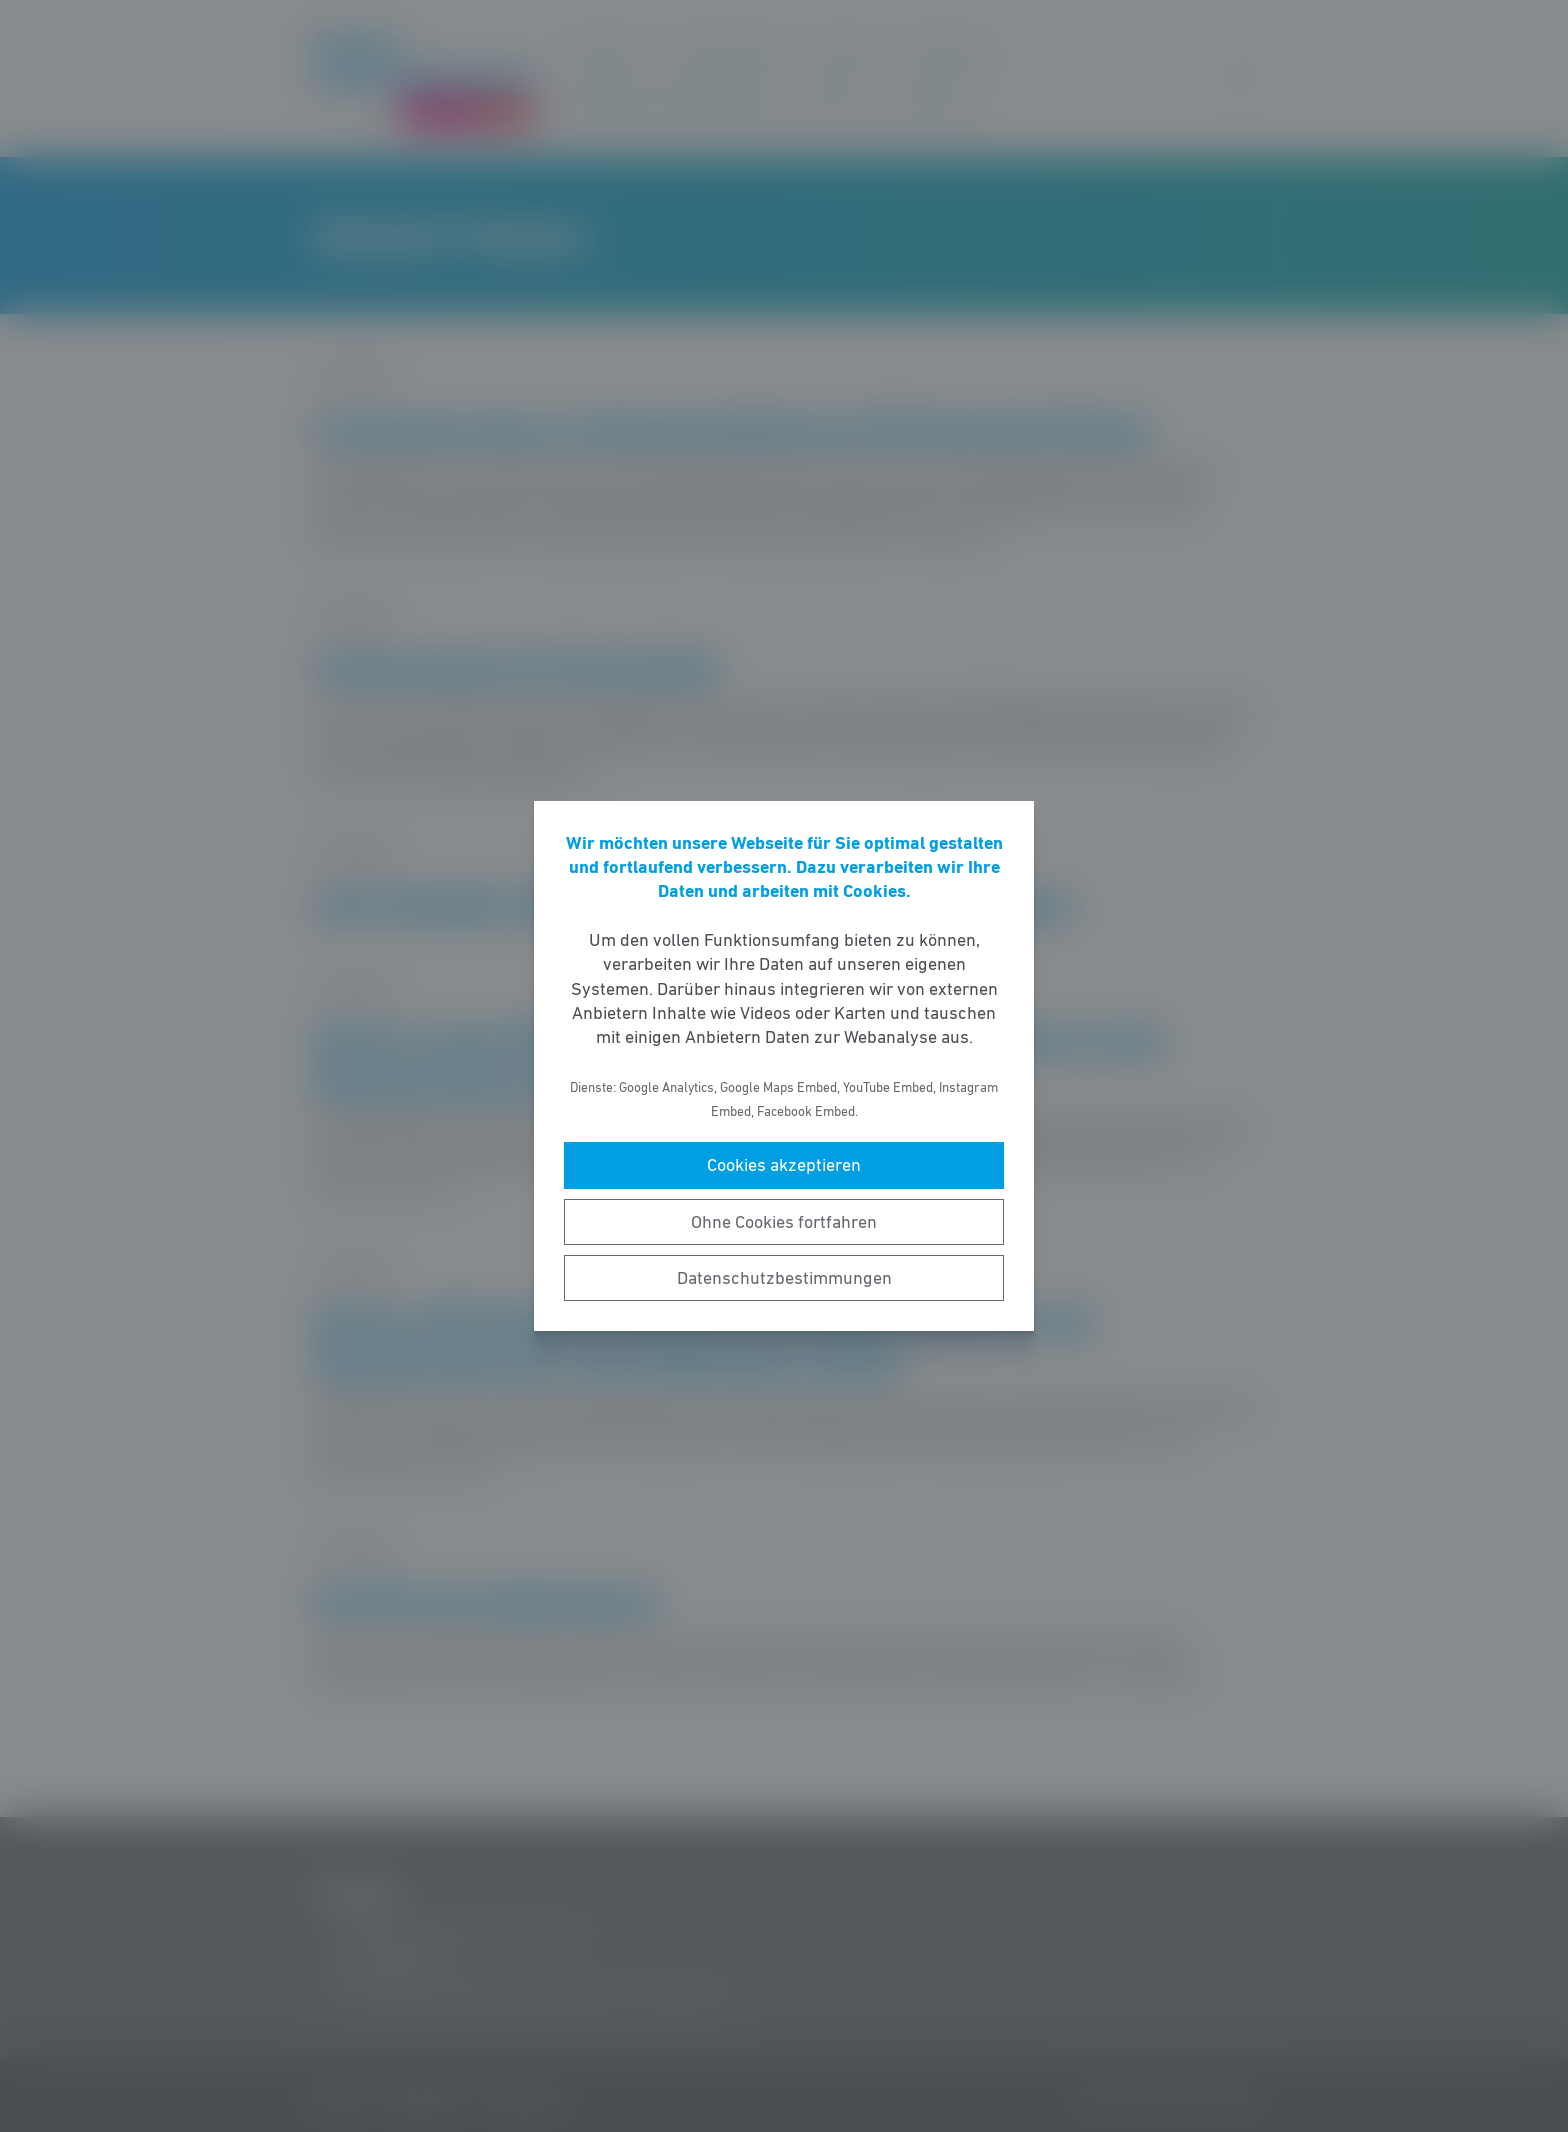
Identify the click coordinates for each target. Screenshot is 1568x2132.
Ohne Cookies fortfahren (784, 1222)
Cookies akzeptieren (784, 1165)
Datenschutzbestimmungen (784, 1278)
